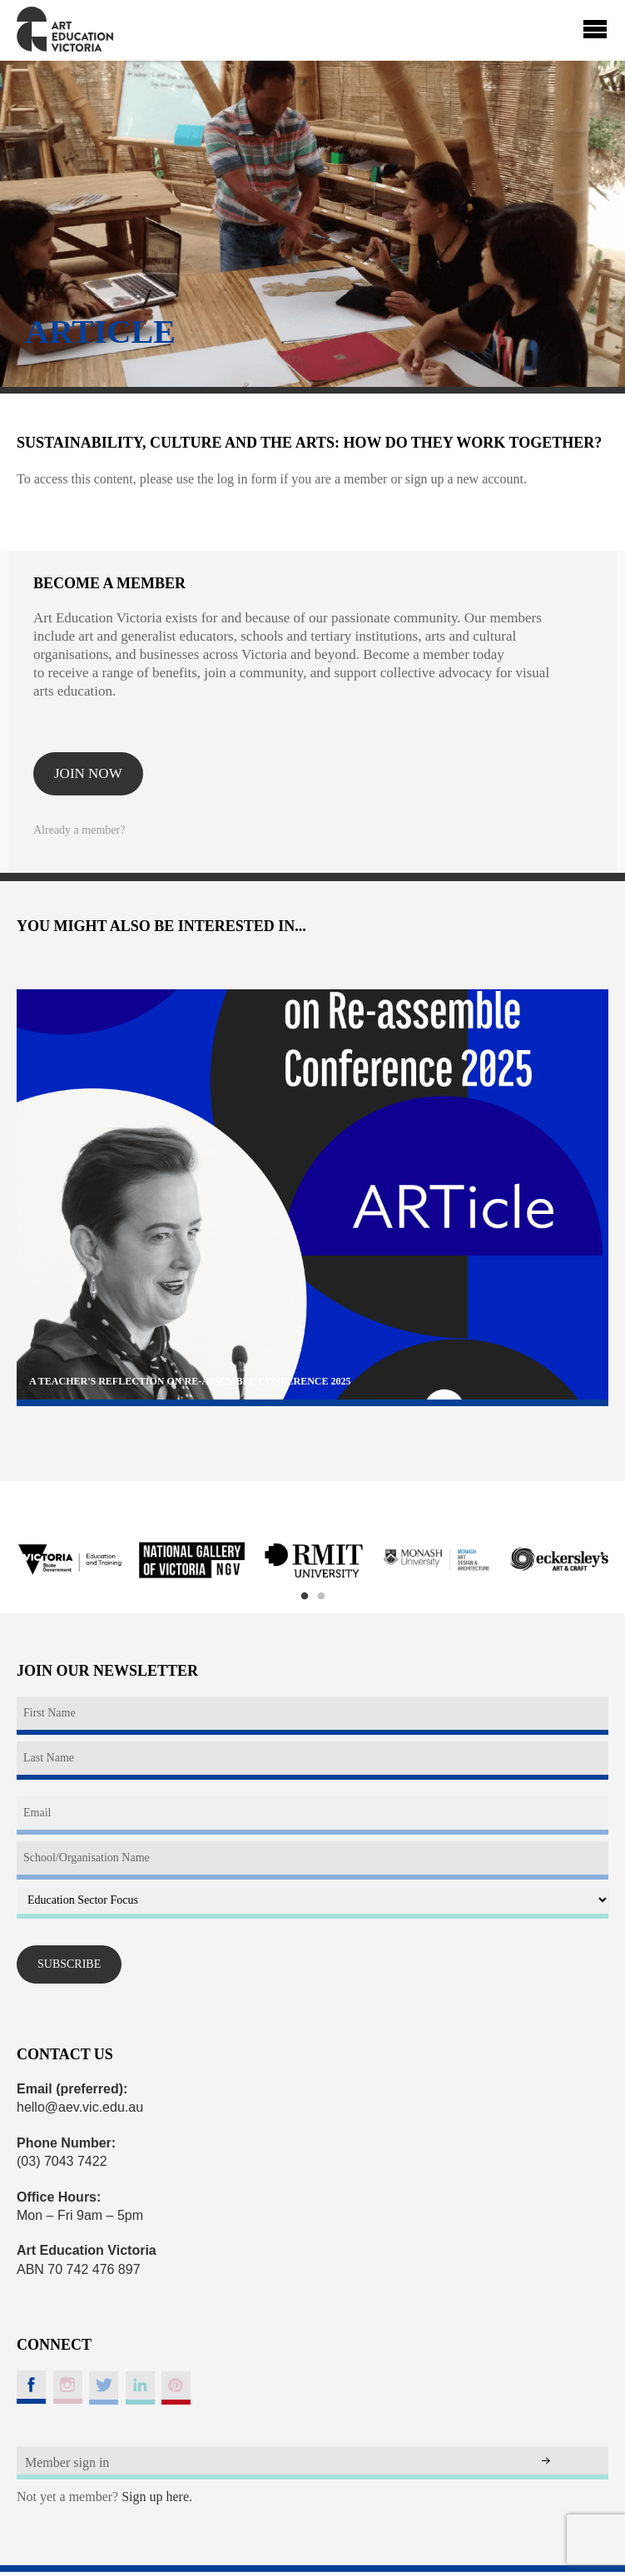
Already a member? (79, 830)
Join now (88, 773)
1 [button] (304, 1596)
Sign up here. (157, 2496)
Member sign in (67, 2462)
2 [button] (321, 1596)
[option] (69, 1561)
